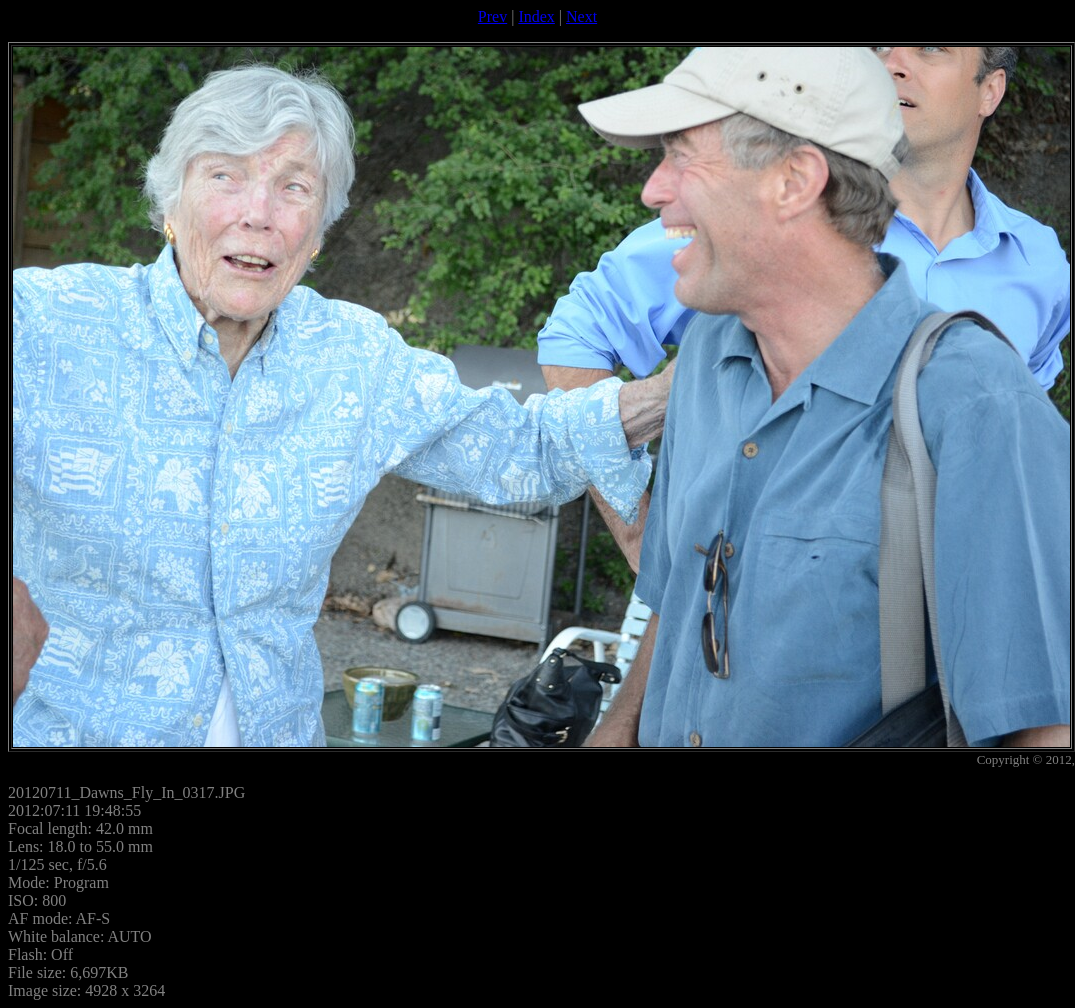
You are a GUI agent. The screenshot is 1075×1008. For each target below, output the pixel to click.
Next (581, 16)
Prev (492, 16)
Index (536, 16)
